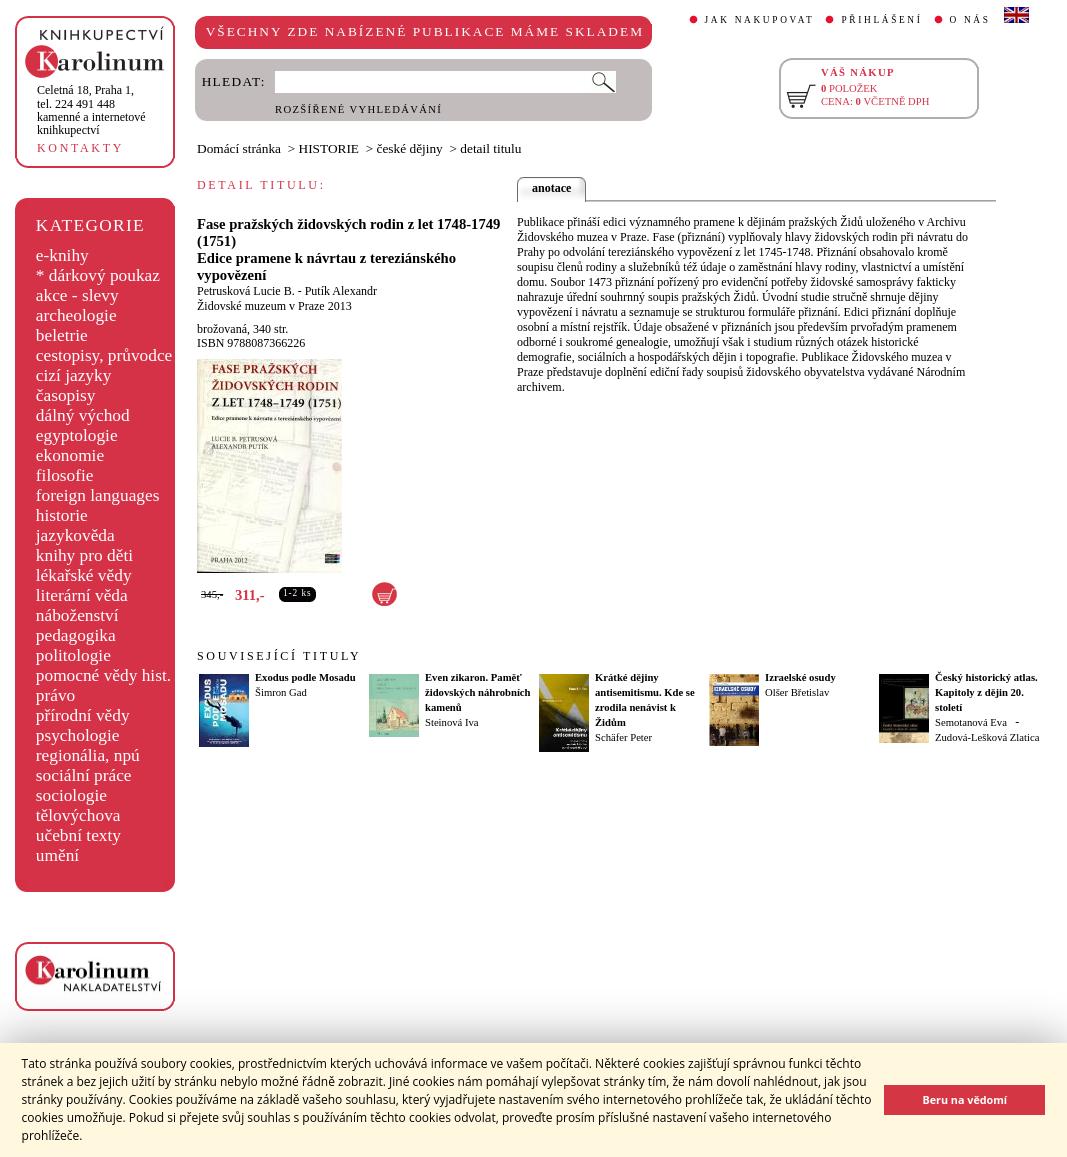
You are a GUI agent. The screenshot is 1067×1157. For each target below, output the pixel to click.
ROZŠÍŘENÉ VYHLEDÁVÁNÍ (358, 109)
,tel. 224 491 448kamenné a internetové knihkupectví (91, 110)
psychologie (78, 735)
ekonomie (70, 455)
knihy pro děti (84, 555)
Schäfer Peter (623, 737)
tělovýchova (78, 815)
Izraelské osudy (800, 677)
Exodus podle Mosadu (305, 677)
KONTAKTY (80, 148)
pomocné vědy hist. (103, 675)
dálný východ (83, 415)
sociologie (71, 795)
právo (55, 695)
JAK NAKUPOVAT (760, 20)
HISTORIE (329, 148)
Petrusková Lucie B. (246, 291)
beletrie (62, 335)
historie (62, 515)
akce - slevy (77, 295)
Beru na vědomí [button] (964, 1099)
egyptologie (77, 435)
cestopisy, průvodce (104, 355)
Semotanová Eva (971, 722)
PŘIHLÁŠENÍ (881, 20)
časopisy (66, 395)
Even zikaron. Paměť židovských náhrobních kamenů (478, 692)
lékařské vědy (84, 575)
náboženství (77, 615)
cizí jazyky (74, 375)
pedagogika (76, 635)
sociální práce (84, 775)
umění (57, 855)
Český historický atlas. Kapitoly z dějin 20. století (986, 692)
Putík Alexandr (341, 291)
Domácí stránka (239, 148)
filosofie (65, 475)
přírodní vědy (83, 715)
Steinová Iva (452, 722)
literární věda (82, 595)
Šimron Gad (281, 692)
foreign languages (98, 495)
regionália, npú (88, 755)
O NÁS (970, 20)
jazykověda (75, 535)
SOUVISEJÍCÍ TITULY (279, 656)
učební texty (78, 835)
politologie (73, 655)
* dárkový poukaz (98, 275)
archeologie (76, 315)
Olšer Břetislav (797, 692)
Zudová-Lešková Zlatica (987, 737)
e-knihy (62, 255)
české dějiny (410, 148)
